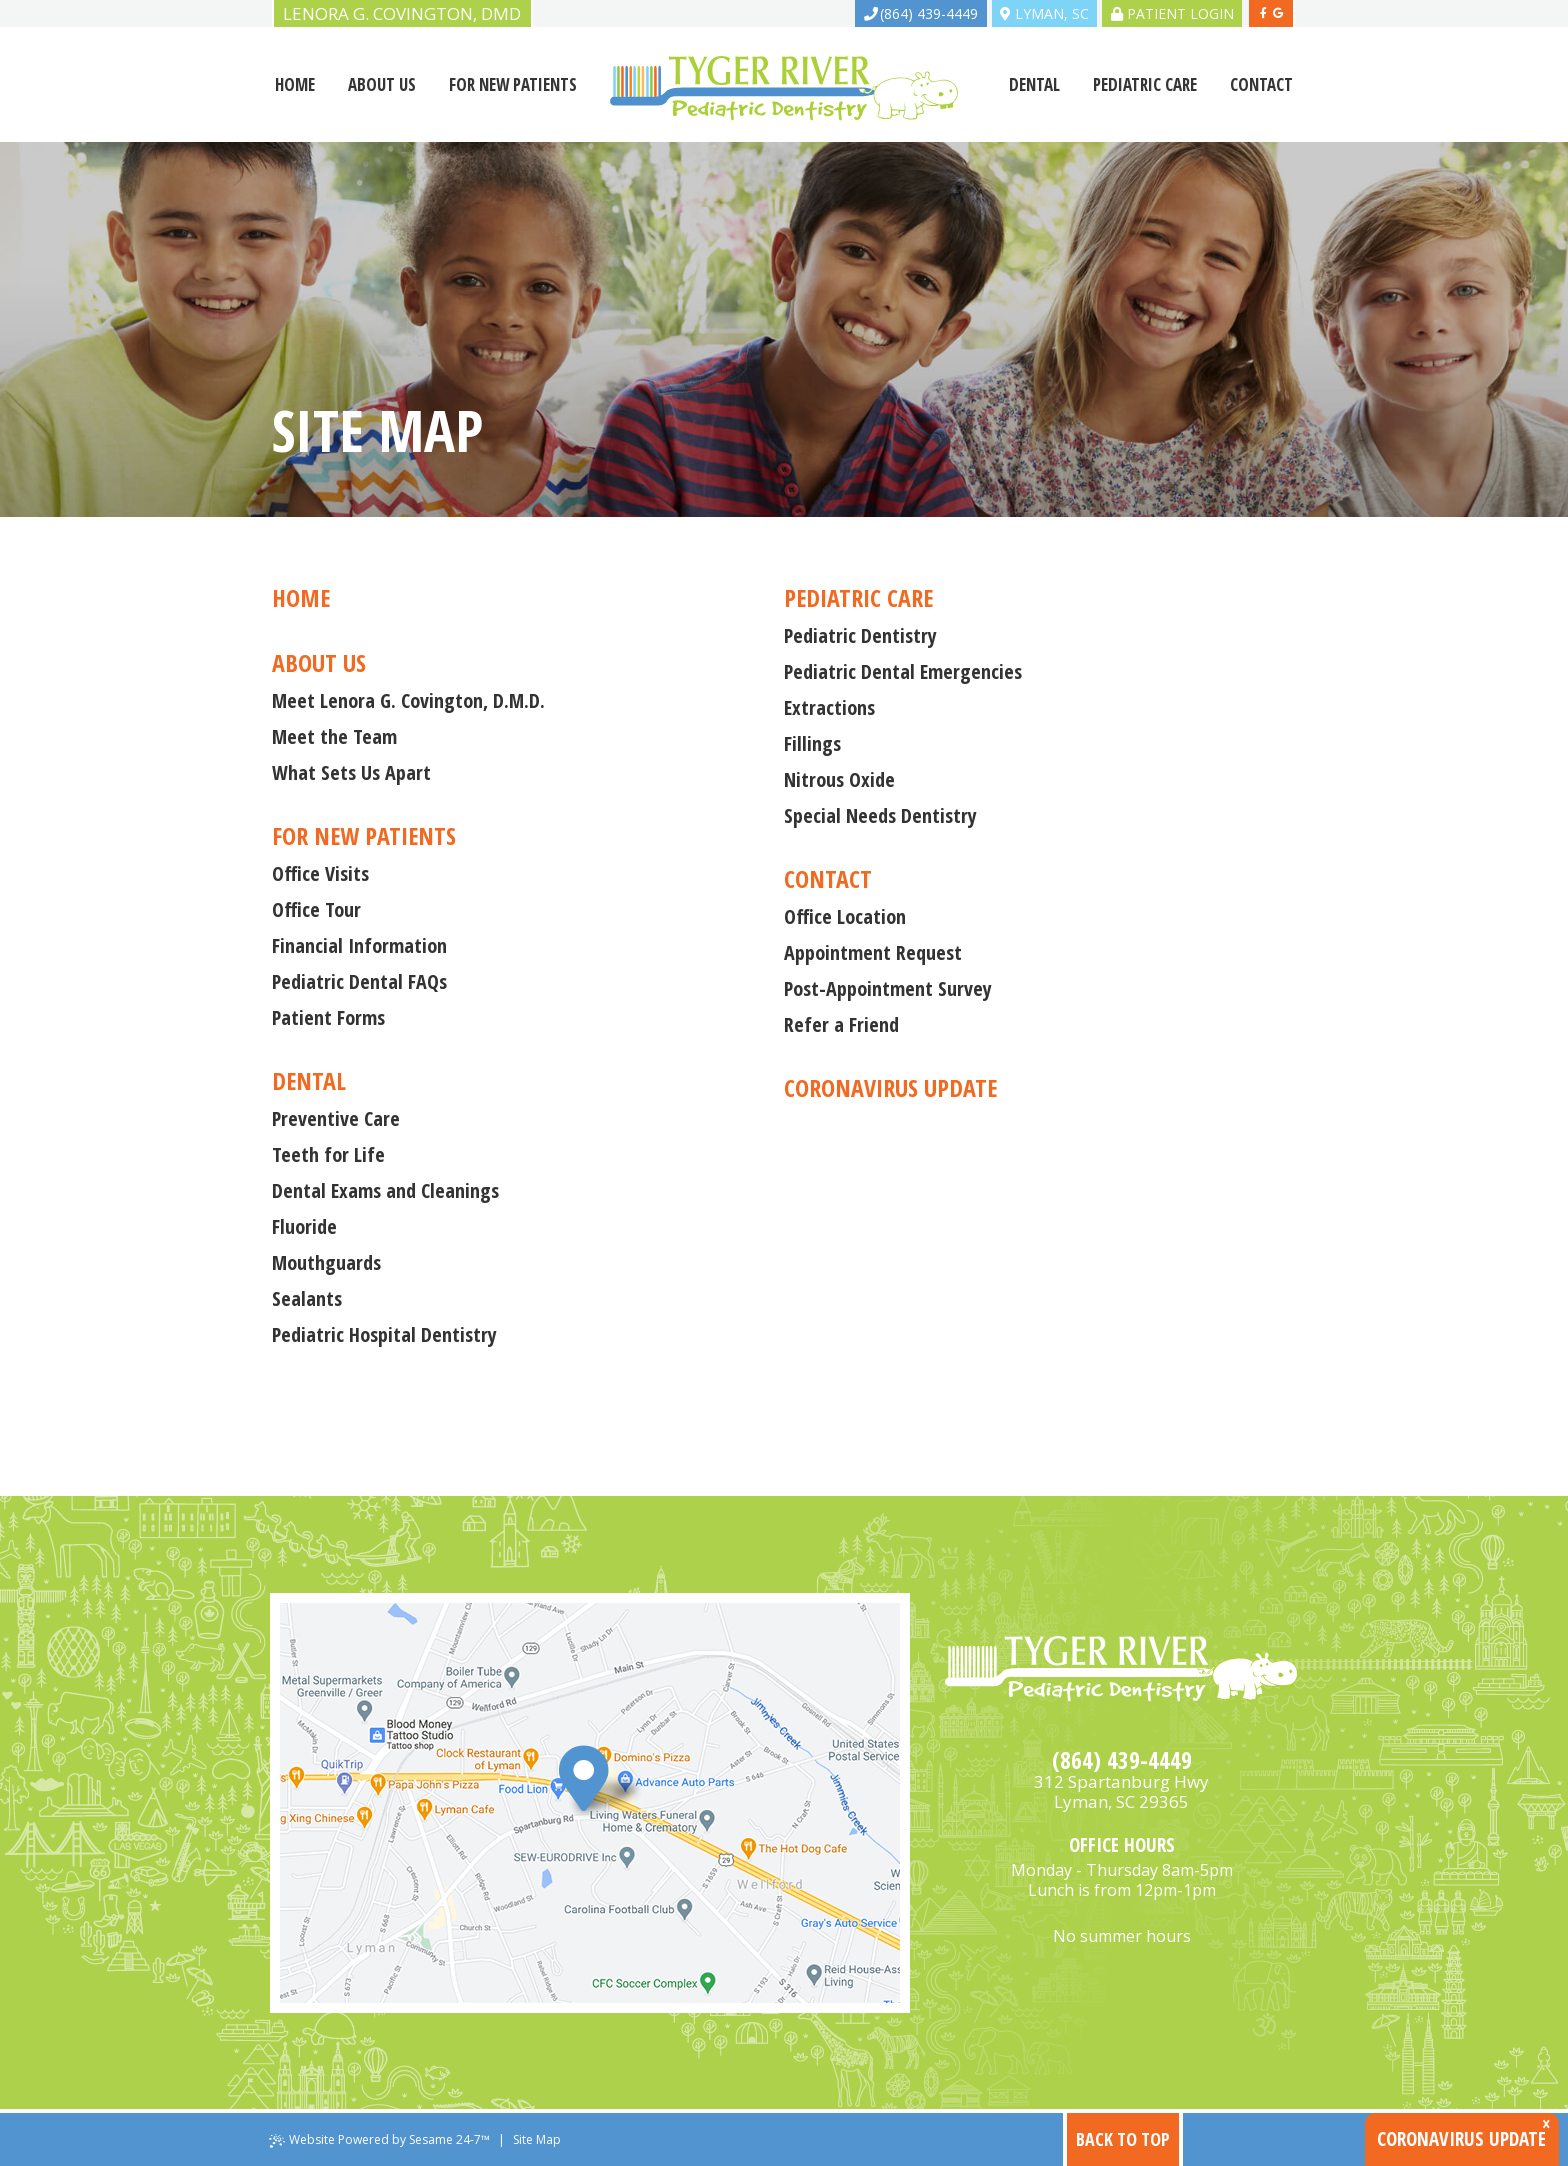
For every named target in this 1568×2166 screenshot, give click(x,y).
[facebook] (1264, 13)
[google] (1278, 13)
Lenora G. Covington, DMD (402, 13)
